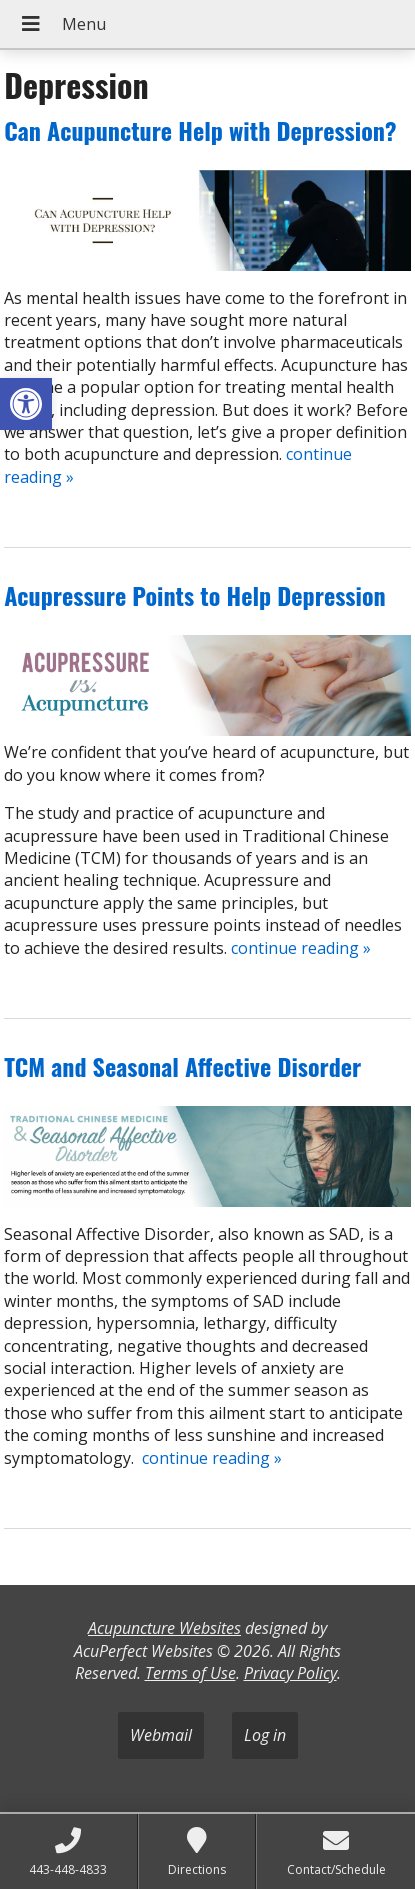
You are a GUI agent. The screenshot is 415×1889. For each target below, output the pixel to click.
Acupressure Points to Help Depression (195, 595)
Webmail (161, 1735)
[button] (26, 404)
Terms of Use (190, 1673)
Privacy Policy (290, 1673)
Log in (265, 1735)
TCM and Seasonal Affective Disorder (182, 1066)
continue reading (301, 948)
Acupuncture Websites (164, 1628)
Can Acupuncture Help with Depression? (200, 130)
